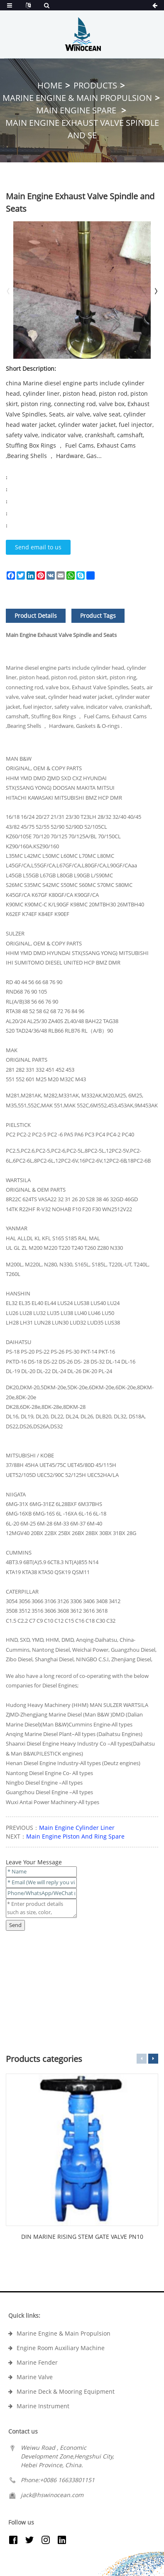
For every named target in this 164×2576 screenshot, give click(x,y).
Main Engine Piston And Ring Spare (75, 1836)
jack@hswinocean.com (52, 2495)
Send (15, 1925)
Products (95, 85)
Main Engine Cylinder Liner (77, 1828)
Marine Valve (35, 2377)
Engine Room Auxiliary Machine (61, 2348)
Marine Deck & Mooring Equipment (66, 2391)
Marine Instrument (43, 2406)
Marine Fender (37, 2362)
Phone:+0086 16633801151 (58, 2480)
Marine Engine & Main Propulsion (77, 97)
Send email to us (38, 547)
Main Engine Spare (77, 110)
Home (49, 85)
